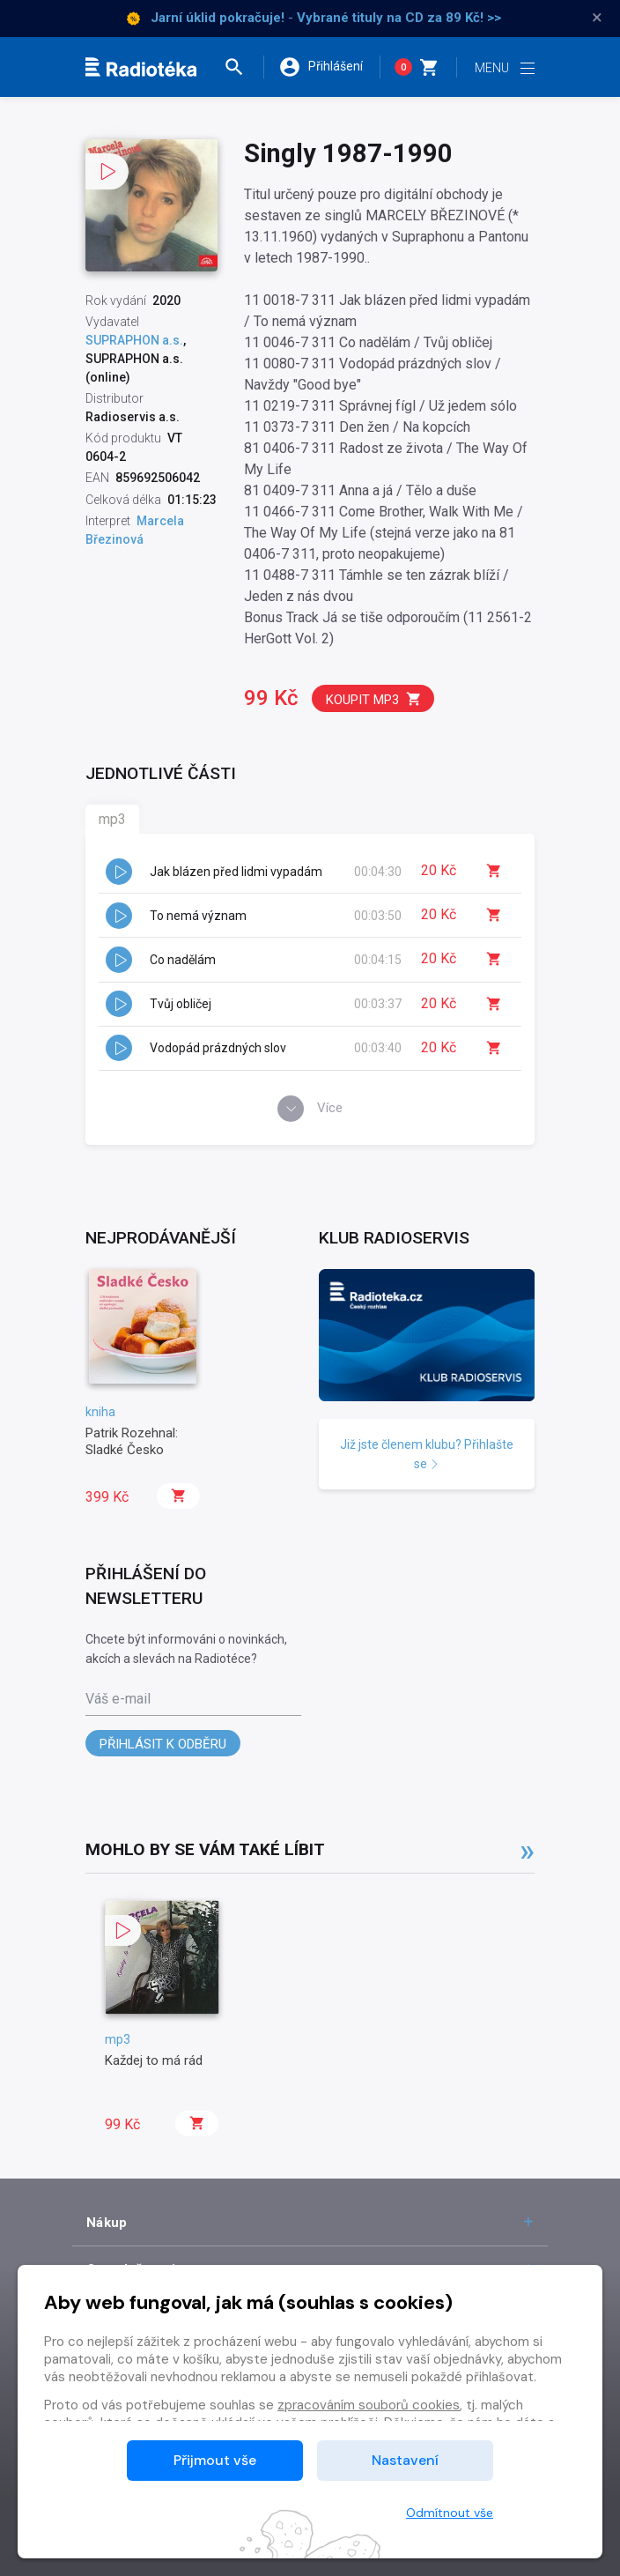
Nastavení (405, 2460)
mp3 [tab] (112, 819)
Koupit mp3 (374, 699)
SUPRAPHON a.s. (134, 340)
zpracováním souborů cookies (368, 2405)
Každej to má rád (154, 2060)
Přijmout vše (214, 2460)
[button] (243, 67)
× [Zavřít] (597, 17)
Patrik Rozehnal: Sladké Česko (131, 1441)
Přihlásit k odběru (163, 1744)
